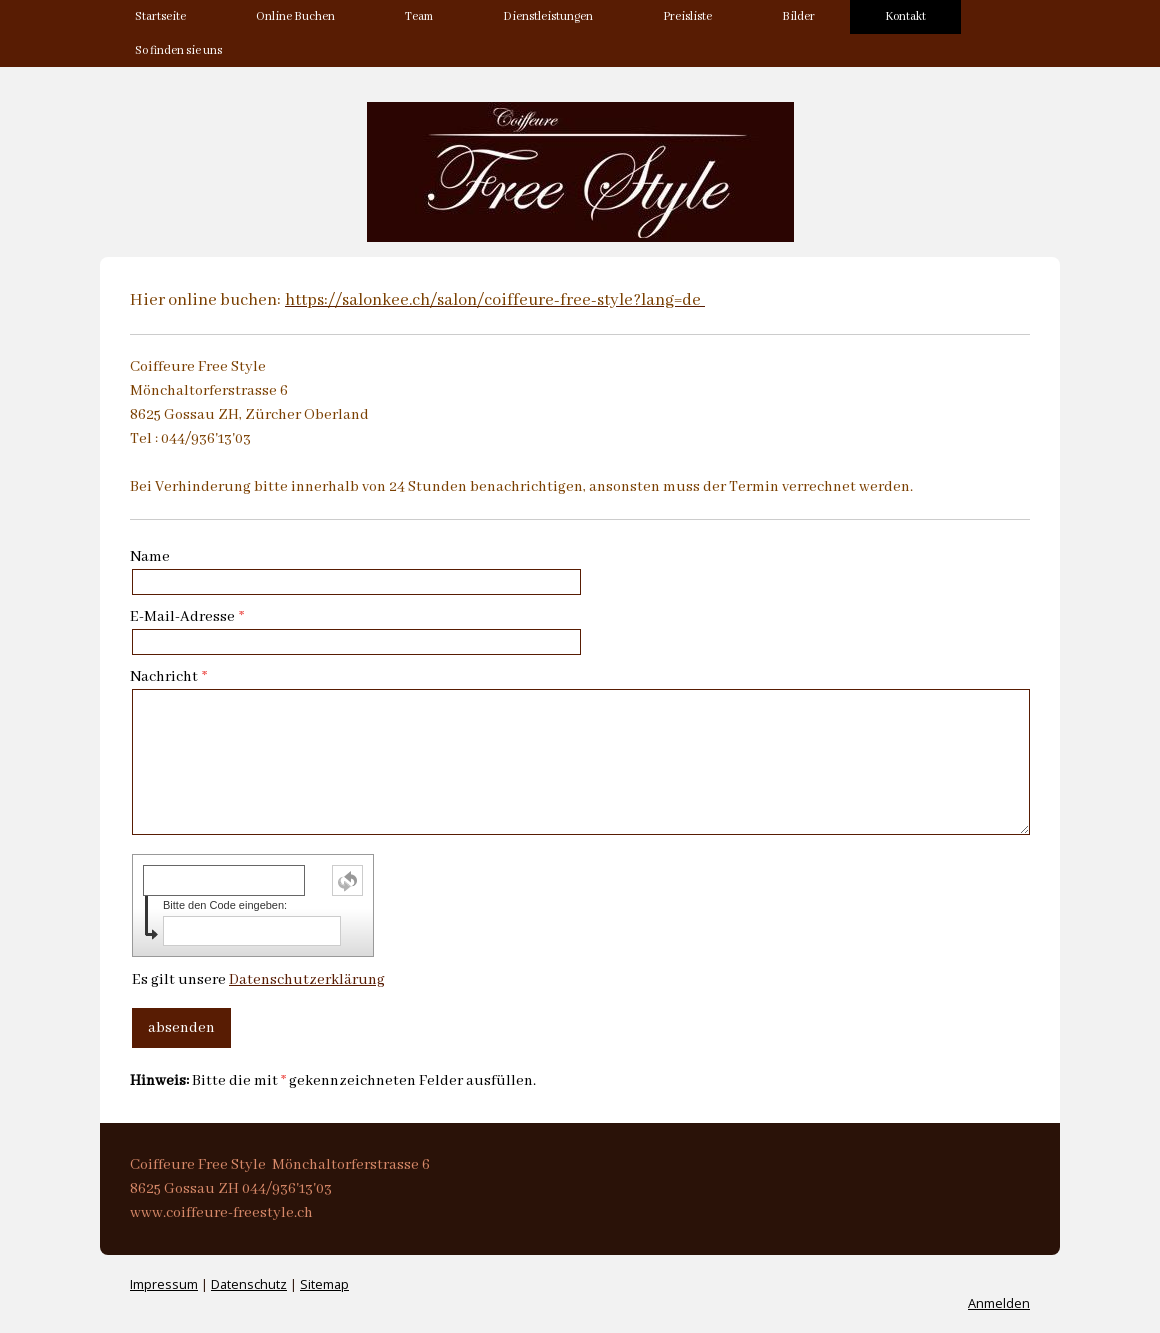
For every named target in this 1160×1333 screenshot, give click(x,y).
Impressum (164, 1284)
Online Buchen (295, 16)
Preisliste (687, 16)
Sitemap (324, 1284)
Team (419, 16)
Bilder (798, 16)
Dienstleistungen (548, 16)
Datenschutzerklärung (307, 980)
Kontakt (905, 16)
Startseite (160, 16)
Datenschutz (249, 1284)
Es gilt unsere (258, 980)
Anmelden (999, 1303)
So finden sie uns (178, 50)
